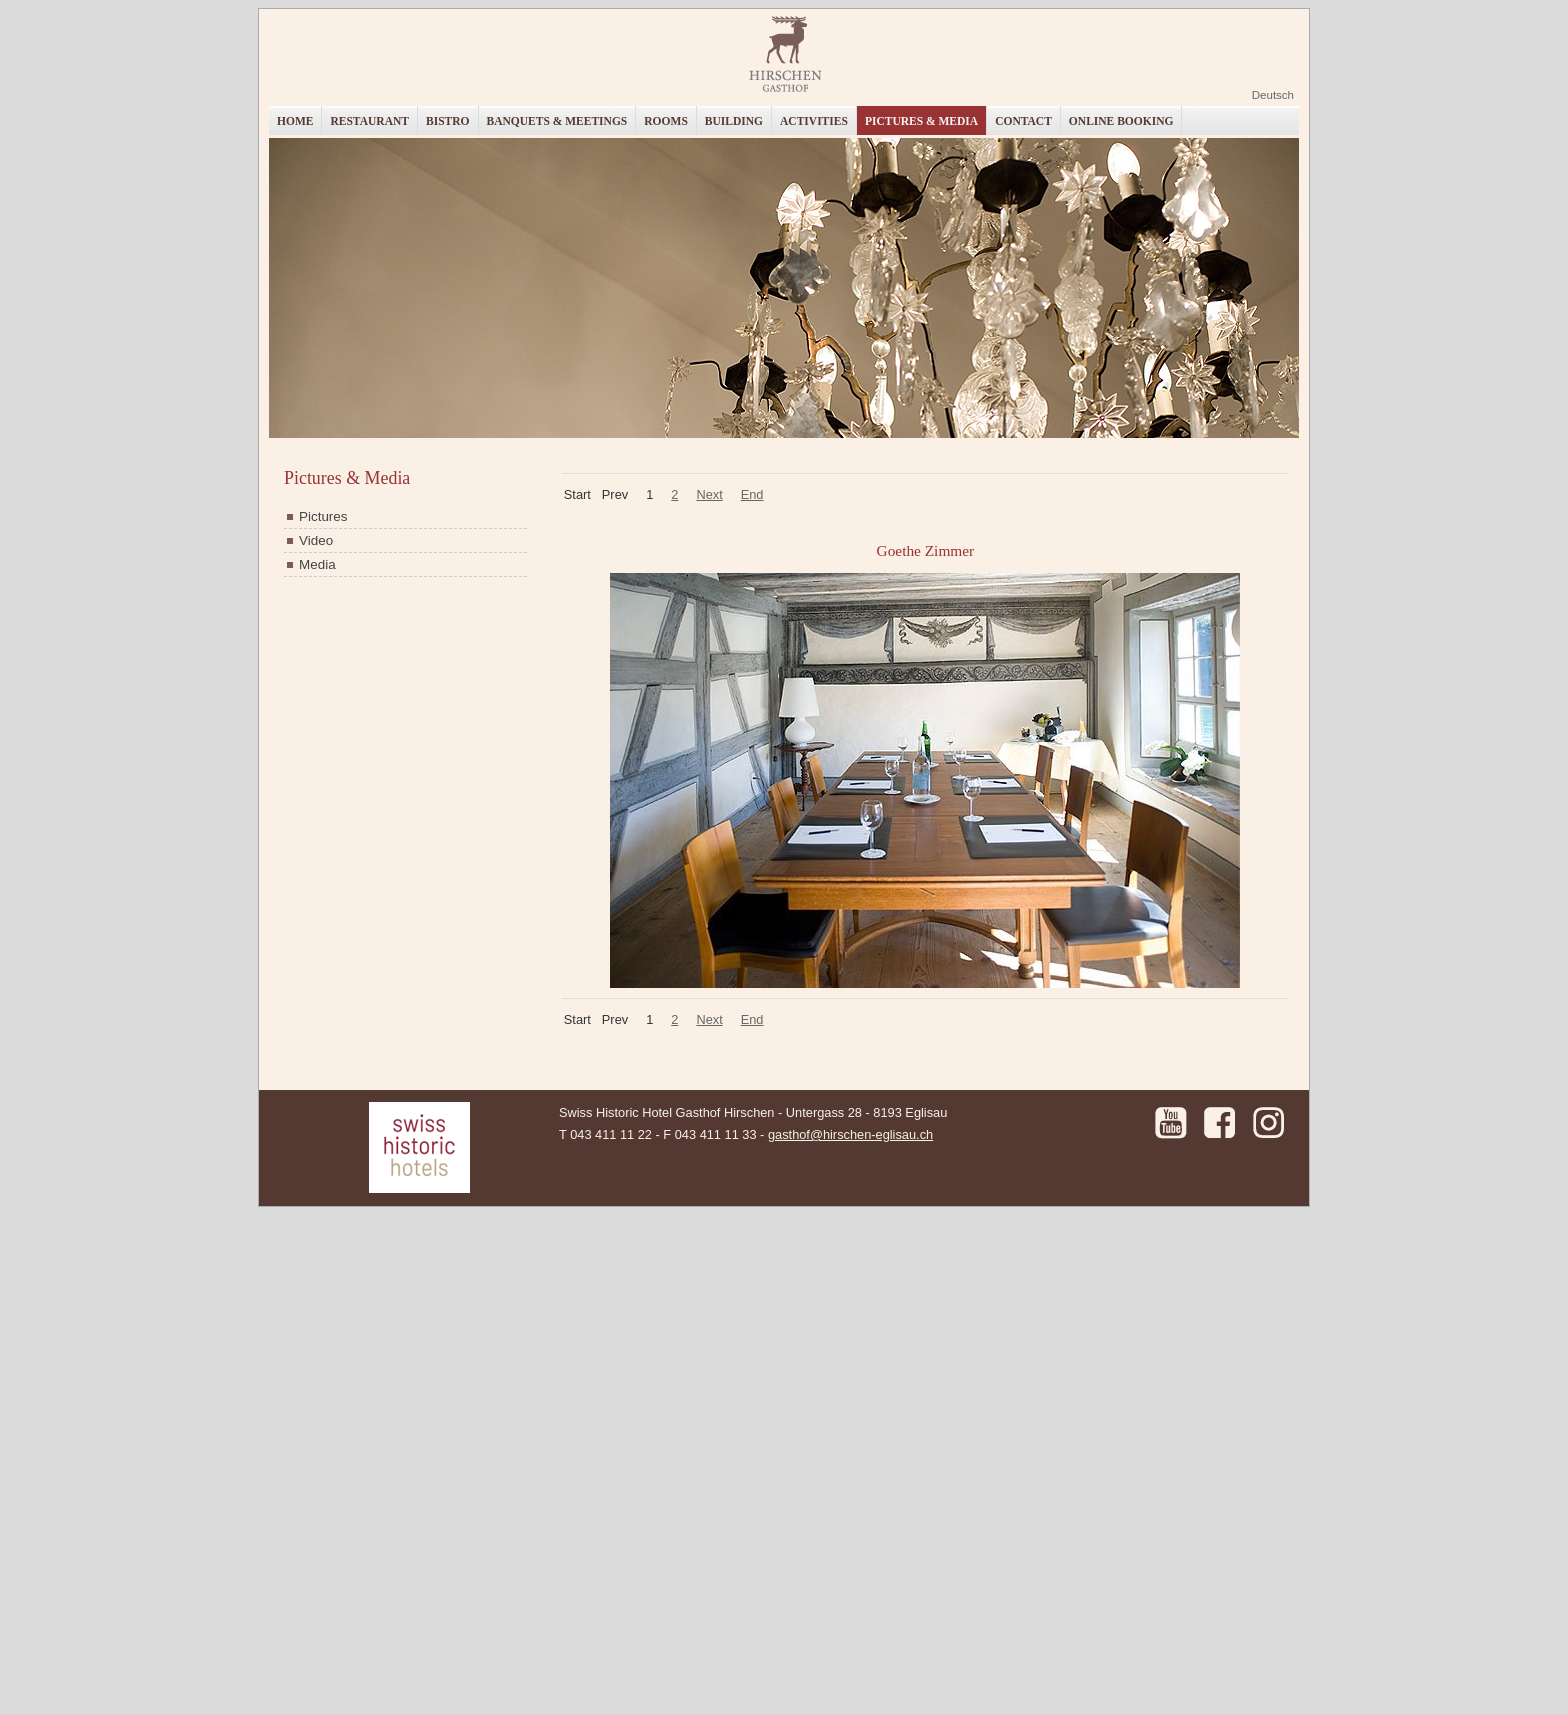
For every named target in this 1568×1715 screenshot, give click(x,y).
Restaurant (369, 121)
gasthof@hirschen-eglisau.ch (850, 1134)
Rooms (666, 121)
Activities (814, 121)
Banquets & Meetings (557, 121)
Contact (1023, 121)
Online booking (1121, 121)
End (752, 494)
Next (709, 494)
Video (316, 540)
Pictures (323, 516)
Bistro (448, 121)
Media (317, 564)
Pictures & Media (921, 121)
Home (295, 121)
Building (734, 121)
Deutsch (1273, 95)
